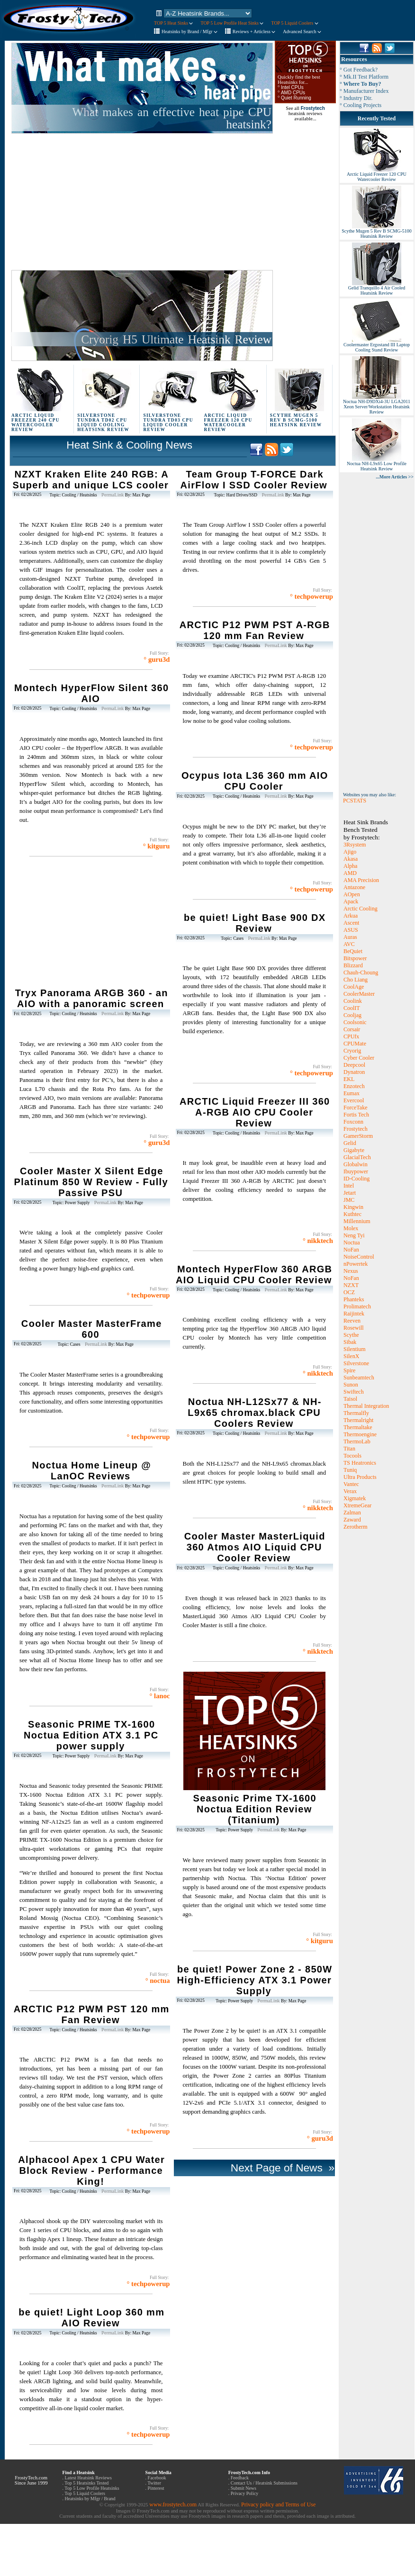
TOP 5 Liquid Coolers (294, 23)
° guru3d (157, 659)
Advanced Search (302, 31)
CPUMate (354, 1043)
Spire (349, 1370)
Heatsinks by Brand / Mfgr (189, 31)
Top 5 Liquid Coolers (84, 2493)
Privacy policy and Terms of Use (278, 2504)
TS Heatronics (359, 1462)
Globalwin (355, 1164)
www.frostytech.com (173, 2504)
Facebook (157, 2477)
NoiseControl (358, 1256)
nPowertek (355, 1264)
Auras (350, 937)
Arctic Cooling (360, 908)
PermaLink (112, 494)
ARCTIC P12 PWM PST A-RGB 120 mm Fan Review (255, 630)
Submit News (243, 2488)
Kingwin (353, 1207)
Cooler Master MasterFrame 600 (91, 1329)
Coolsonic (355, 1022)
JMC (348, 1200)
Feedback (240, 2477)
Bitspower (355, 958)
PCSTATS (354, 800)
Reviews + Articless (254, 31)
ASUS (350, 930)
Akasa (350, 859)
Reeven (352, 1320)
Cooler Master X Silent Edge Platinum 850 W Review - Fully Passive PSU (91, 1182)
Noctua (351, 1242)
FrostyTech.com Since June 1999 (31, 2480)
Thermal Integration (366, 1406)
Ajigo (349, 851)
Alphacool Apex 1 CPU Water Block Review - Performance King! (91, 2170)
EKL (348, 1079)
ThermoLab (356, 1441)
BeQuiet (352, 951)
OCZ (349, 1292)
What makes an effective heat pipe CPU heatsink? (171, 118)
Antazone (354, 887)
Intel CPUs (292, 87)
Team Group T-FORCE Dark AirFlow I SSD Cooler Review (253, 479)
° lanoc (160, 1696)
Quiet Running (296, 97)
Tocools (352, 1455)
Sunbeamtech (358, 1377)
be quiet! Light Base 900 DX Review (254, 923)
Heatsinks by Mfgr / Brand (89, 2498)
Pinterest (156, 2488)
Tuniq (350, 1470)
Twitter (154, 2483)
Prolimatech (357, 1306)
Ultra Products (360, 1477)
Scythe (351, 1335)
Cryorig (352, 1050)
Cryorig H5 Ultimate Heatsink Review (176, 339)
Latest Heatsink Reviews (87, 2477)
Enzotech (354, 1086)
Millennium (356, 1221)
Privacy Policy (245, 2493)
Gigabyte (353, 1150)
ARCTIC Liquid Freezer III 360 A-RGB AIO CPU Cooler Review (255, 1112)
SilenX (351, 1356)
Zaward (352, 1519)
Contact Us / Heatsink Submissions (264, 2483)
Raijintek (353, 1313)
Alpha (350, 866)
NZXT (351, 1285)
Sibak (349, 1342)
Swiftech (353, 1391)
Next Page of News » (281, 2168)
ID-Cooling (356, 1178)
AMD (350, 873)
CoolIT (351, 1008)
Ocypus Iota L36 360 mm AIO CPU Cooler (254, 781)
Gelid (349, 1143)
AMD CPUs (293, 92)
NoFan (351, 1249)
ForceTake (355, 1107)
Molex (350, 1228)
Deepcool (354, 1065)
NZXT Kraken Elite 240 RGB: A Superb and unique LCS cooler (90, 479)
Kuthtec (352, 1214)
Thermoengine (360, 1434)
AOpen (351, 894)
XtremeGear (357, 1505)
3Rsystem (354, 844)
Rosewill (353, 1327)
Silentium (354, 1349)
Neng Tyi (354, 1235)
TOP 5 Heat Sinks (173, 23)
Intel (348, 1185)
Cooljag (352, 1015)
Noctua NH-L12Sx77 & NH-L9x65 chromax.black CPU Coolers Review (254, 1412)
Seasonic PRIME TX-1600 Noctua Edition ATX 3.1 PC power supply (91, 1735)
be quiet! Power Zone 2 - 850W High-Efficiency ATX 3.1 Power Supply (254, 1980)
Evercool (353, 1100)
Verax (350, 1491)
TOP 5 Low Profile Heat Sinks (231, 23)
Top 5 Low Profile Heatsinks (91, 2488)
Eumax (351, 1093)
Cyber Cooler (358, 1057)
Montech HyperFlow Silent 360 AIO (91, 693)
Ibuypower (355, 1171)
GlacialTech (357, 1157)
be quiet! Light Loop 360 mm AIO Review (91, 2317)
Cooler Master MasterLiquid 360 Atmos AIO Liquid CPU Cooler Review (254, 1547)
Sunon (350, 1384)
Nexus (350, 1271)
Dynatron (354, 1072)
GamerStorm (358, 1136)
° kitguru (156, 846)
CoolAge (353, 986)
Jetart (349, 1192)
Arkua (350, 915)
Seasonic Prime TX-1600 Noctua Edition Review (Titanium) (254, 1809)
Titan (349, 1448)
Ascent (351, 922)
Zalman (352, 1512)
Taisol (350, 1399)
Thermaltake (357, 1427)
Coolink (352, 1001)
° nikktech (318, 1240)
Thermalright (358, 1420)
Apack (350, 901)
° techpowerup (148, 1295)
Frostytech (355, 1129)
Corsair (351, 1029)
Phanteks (353, 1299)
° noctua (157, 1980)
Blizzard (353, 965)
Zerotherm (355, 1526)
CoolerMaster (359, 994)
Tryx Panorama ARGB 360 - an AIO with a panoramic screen (91, 998)
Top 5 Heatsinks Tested (86, 2483)
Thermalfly (356, 1413)
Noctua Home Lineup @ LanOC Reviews (91, 1470)
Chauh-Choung (360, 972)
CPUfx (351, 1036)
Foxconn (353, 1121)
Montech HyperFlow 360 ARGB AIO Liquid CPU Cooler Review (254, 1274)
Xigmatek (354, 1498)
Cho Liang (355, 979)
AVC (349, 944)
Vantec (351, 1484)
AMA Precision (361, 880)
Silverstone (356, 1363)
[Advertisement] (126, 201)
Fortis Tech (356, 1114)
